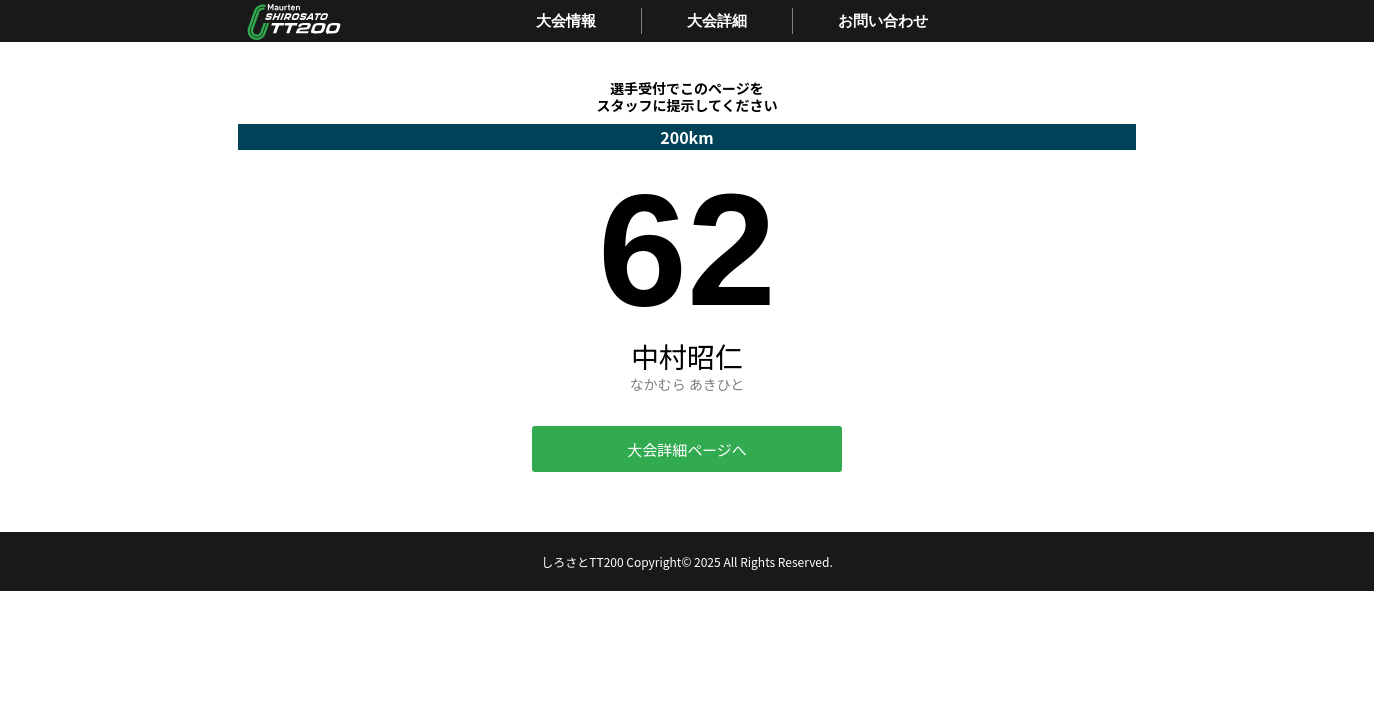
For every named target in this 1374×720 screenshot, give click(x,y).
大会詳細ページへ (687, 449)
